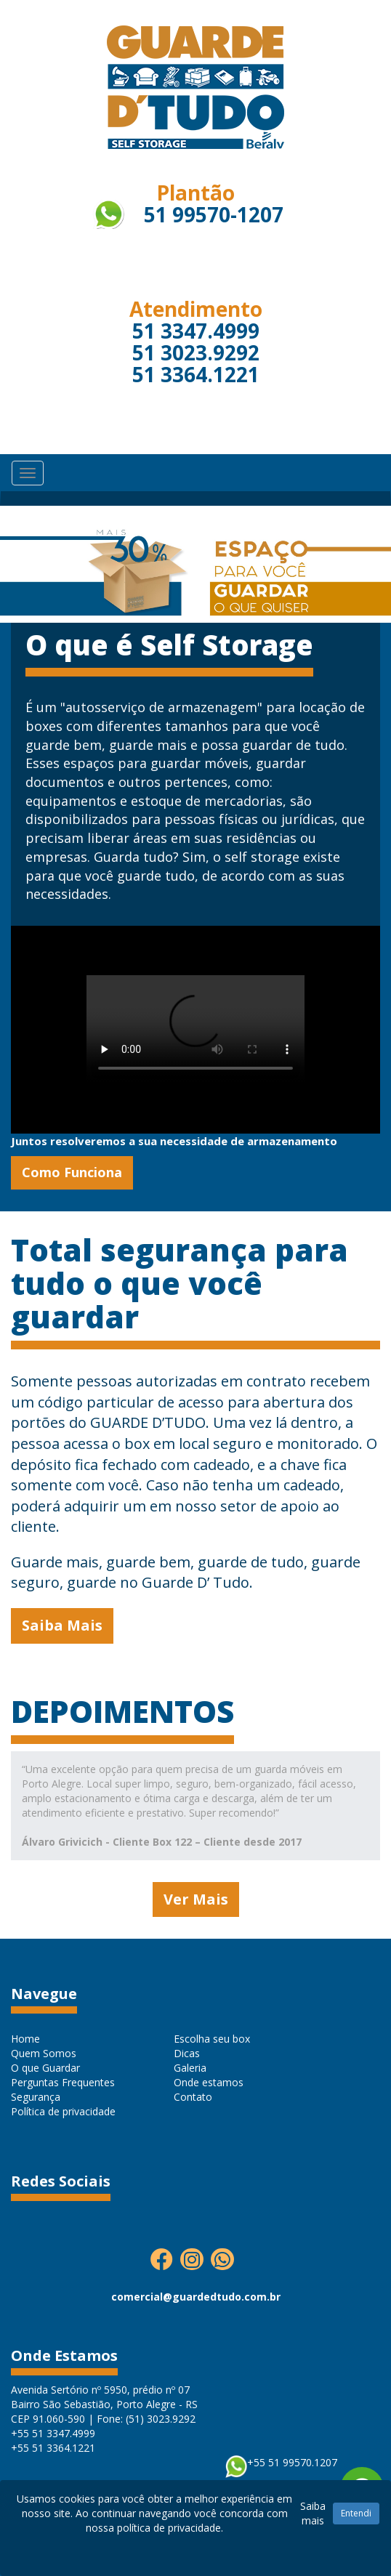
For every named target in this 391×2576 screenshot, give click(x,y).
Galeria (190, 2068)
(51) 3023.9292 (161, 2419)
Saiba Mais (62, 1625)
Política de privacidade (63, 2111)
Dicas (187, 2053)
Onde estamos (208, 2082)
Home (25, 2039)
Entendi (356, 2513)
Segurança (35, 2097)
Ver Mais (196, 1899)
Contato (193, 2097)
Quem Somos (43, 2053)
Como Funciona (72, 1172)
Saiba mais (313, 2513)
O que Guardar (45, 2068)
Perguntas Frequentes (63, 2082)
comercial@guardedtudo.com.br (196, 2297)
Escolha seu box (212, 2039)
